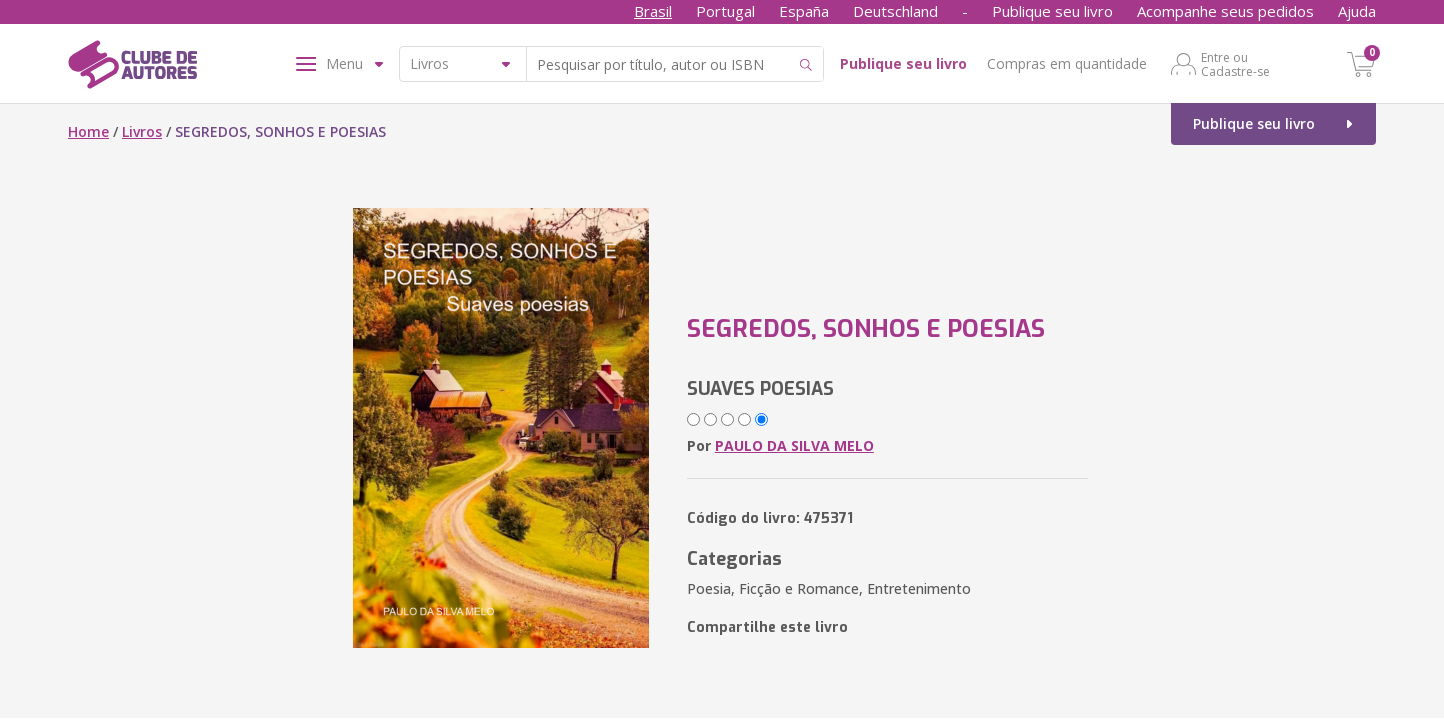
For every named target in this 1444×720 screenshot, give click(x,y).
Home (88, 131)
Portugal (725, 11)
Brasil (653, 11)
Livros (142, 131)
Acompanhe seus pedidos (1225, 11)
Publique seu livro (1052, 11)
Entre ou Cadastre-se (1235, 64)
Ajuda (1357, 11)
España (804, 11)
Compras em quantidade (1067, 63)
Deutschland (895, 11)
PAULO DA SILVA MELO (794, 445)
